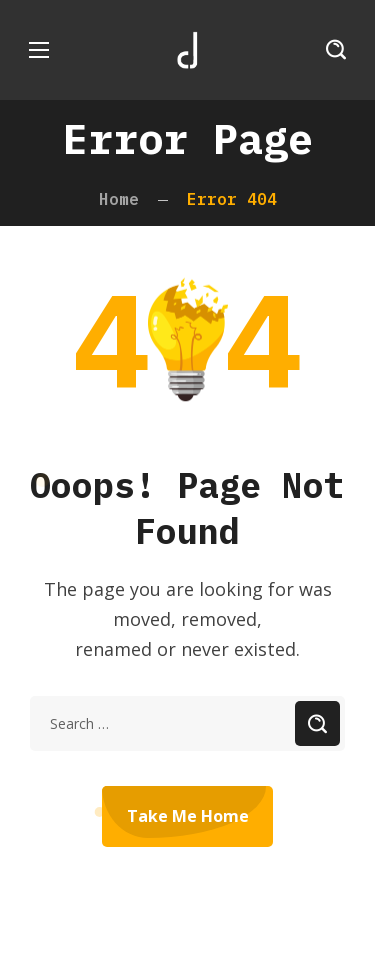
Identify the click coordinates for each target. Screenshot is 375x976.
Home (119, 199)
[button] (336, 50)
